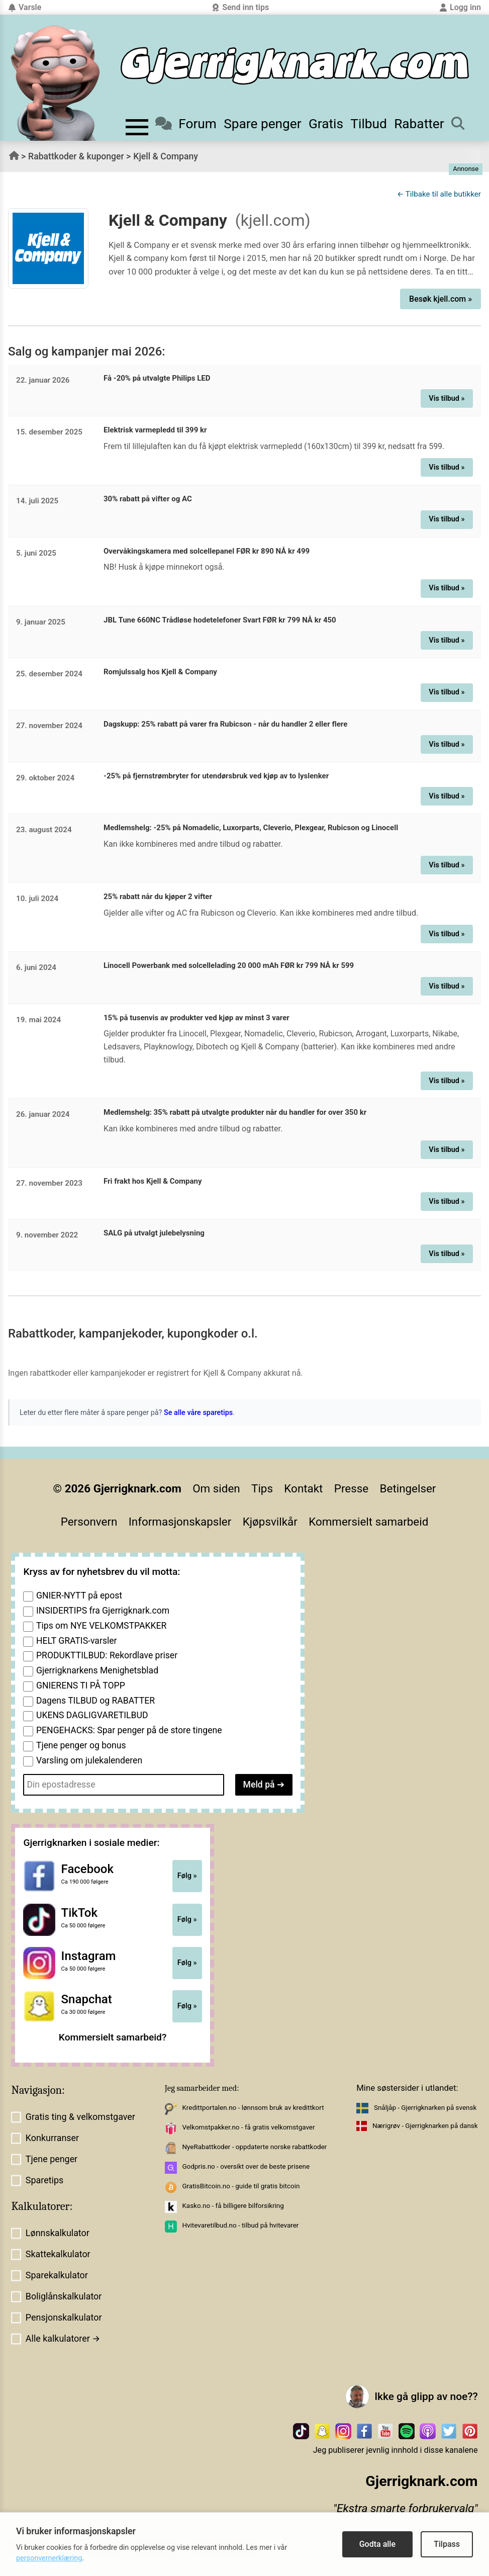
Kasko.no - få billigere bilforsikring (232, 2205)
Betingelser (408, 1488)
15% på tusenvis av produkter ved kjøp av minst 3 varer (196, 1017)
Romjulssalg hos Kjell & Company (160, 671)
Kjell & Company (165, 156)
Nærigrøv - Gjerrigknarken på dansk (425, 2125)
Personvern (89, 1521)
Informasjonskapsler (180, 1521)
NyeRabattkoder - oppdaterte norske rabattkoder (254, 2147)
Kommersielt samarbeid (368, 1521)
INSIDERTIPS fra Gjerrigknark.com (102, 1611)
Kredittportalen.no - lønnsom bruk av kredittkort (253, 2107)
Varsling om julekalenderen (89, 1760)
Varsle (24, 7)
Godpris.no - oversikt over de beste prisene (246, 2166)
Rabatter (419, 123)
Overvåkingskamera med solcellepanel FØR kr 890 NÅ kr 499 (207, 551)
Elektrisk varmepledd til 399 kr (155, 429)
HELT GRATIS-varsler (76, 1641)
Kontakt (303, 1488)
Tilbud (368, 123)
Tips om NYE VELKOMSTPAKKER (101, 1626)
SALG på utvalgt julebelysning (154, 1232)
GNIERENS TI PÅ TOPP (80, 1685)
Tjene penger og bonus (81, 1745)
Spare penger (263, 123)
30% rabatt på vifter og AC (148, 498)
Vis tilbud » (446, 398)
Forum (186, 123)
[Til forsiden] (295, 66)
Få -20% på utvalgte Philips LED (157, 378)
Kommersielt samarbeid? (113, 2037)
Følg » (187, 1875)
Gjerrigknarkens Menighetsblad (97, 1670)
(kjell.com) (273, 220)
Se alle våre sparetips (198, 1412)
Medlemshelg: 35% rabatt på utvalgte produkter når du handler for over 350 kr (235, 1112)
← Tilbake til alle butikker (439, 194)
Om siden (216, 1488)
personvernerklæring (49, 2558)
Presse (351, 1488)
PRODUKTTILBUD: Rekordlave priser (106, 1655)
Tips (262, 1488)
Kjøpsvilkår (270, 1521)
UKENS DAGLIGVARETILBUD (92, 1715)
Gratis (326, 123)
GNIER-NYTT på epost (79, 1595)
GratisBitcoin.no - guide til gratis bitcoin (241, 2186)
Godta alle (377, 2544)
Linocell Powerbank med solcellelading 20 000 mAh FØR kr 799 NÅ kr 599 (229, 965)
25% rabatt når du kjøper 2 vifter (158, 896)
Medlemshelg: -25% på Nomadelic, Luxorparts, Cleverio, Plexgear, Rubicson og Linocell (251, 827)
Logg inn (460, 7)
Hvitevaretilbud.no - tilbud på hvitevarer (240, 2225)
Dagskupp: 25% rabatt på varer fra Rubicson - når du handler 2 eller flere (225, 724)
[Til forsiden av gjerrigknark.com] (55, 83)
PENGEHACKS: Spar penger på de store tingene (129, 1730)
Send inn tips (240, 7)
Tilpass (447, 2544)
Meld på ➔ (263, 1785)
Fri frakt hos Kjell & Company (153, 1181)
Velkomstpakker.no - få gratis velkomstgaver (248, 2127)
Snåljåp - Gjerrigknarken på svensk (425, 2107)
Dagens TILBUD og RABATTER (95, 1701)
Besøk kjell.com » (440, 299)
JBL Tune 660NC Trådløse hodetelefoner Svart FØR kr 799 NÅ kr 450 (220, 620)
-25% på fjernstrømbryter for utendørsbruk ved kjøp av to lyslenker (216, 775)
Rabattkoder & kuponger (76, 156)
